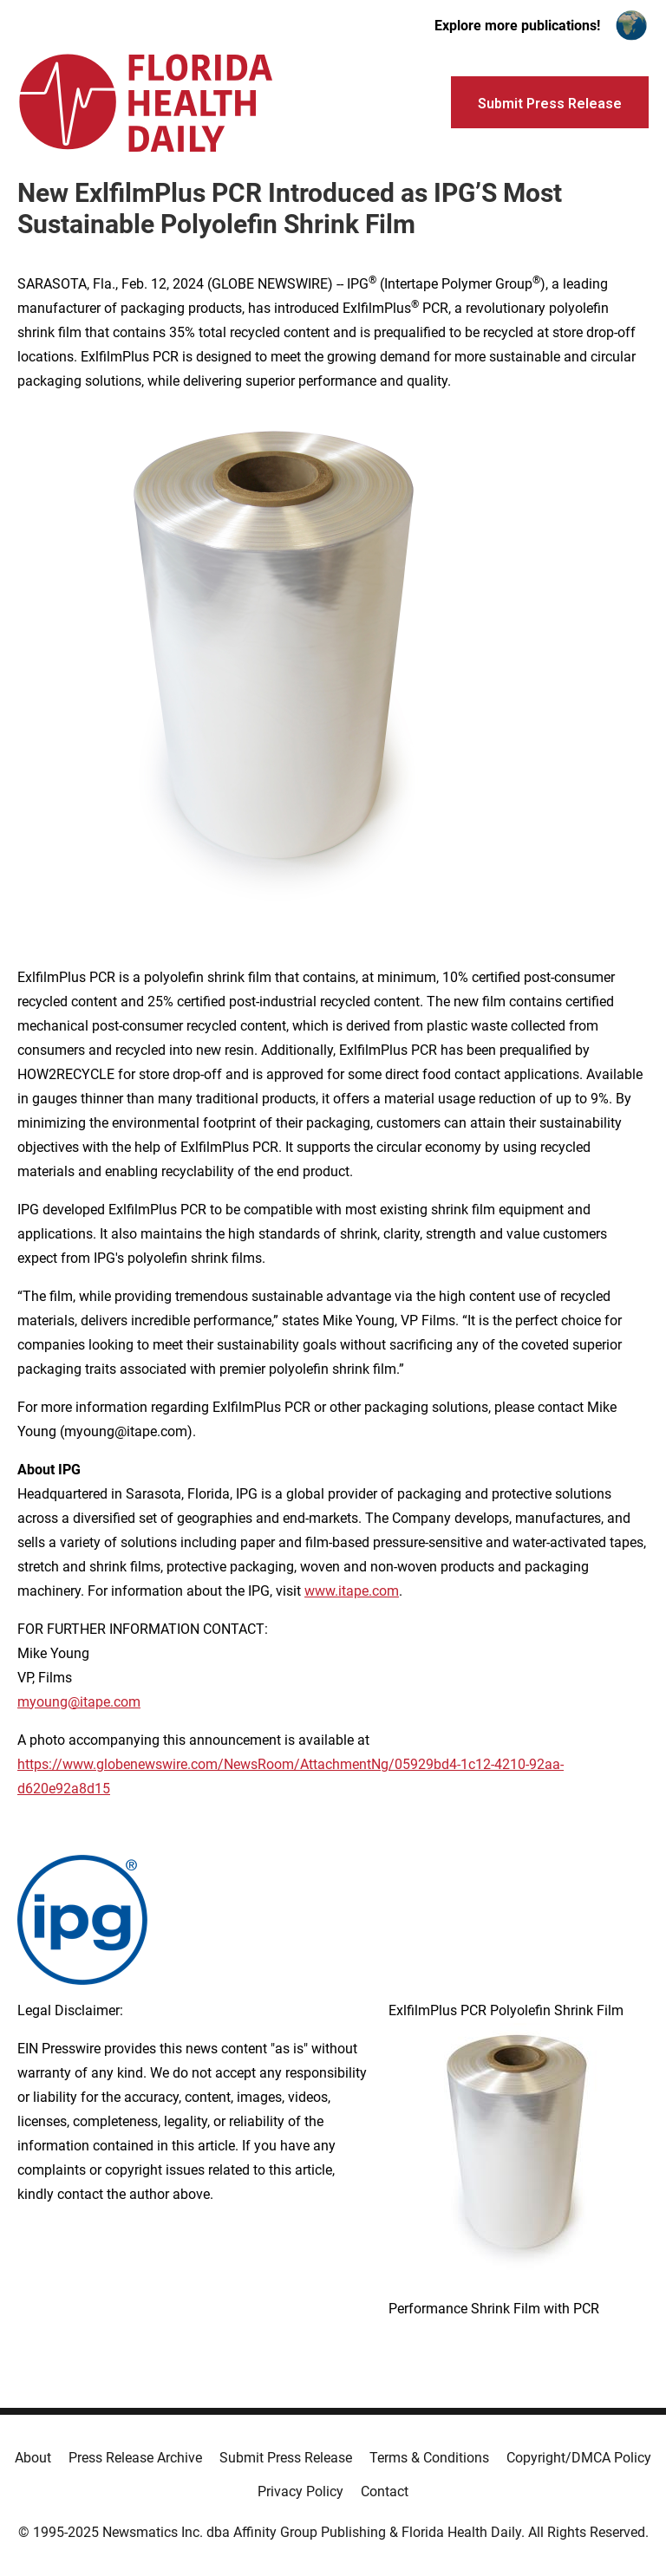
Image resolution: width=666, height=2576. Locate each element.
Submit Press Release (285, 2457)
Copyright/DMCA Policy (578, 2457)
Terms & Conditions (429, 2457)
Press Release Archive (135, 2457)
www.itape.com (351, 1591)
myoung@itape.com (78, 1702)
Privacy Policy (300, 2491)
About (33, 2457)
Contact (384, 2491)
